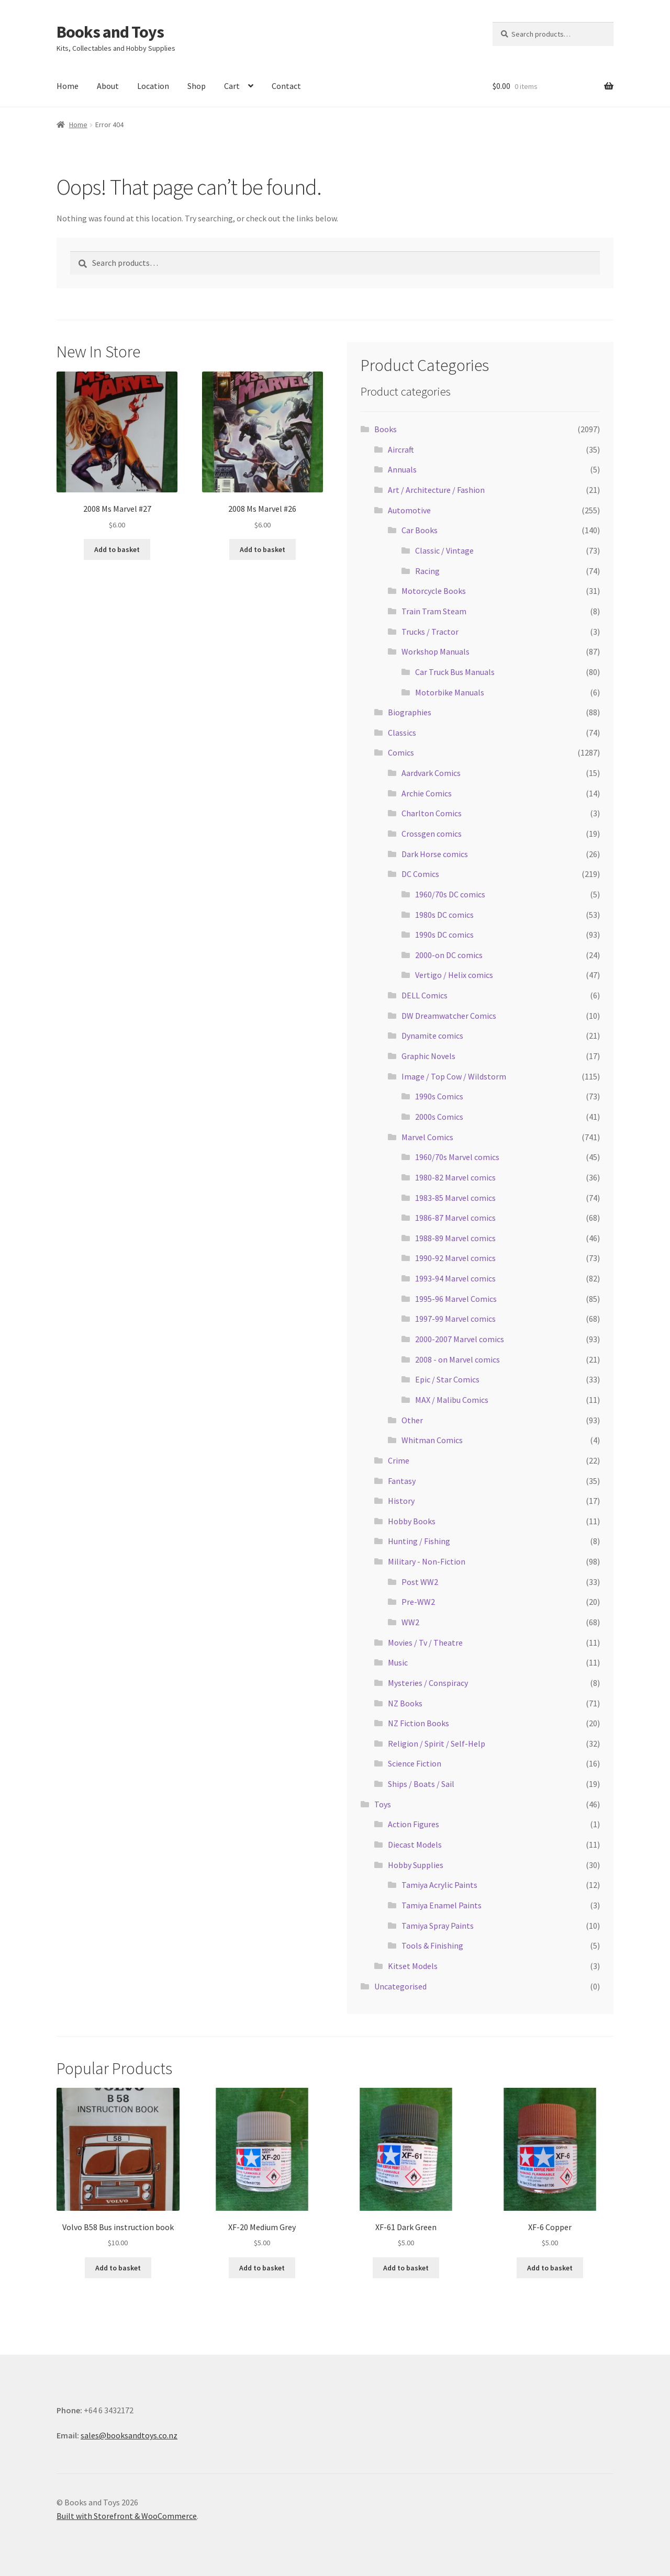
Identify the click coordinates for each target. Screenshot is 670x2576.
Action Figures (413, 1824)
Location (153, 86)
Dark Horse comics (434, 854)
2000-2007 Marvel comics (459, 1339)
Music (398, 1662)
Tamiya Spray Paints (437, 1925)
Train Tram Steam (433, 611)
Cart (232, 86)
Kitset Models (413, 1966)
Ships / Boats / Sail (421, 1784)
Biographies (409, 712)
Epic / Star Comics (447, 1379)
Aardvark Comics (431, 773)
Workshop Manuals (435, 651)
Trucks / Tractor (430, 631)
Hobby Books (412, 1521)
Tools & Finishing (432, 1945)
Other (412, 1420)
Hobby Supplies (415, 1865)
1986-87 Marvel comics (455, 1217)
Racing (427, 571)
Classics (402, 732)
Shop (196, 86)
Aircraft (401, 449)
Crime (398, 1460)
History (401, 1500)
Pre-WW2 (418, 1601)
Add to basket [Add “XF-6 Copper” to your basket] (550, 2268)
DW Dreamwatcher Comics (448, 1015)
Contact (286, 86)
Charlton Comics (431, 813)
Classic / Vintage (444, 550)
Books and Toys (110, 31)
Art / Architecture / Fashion (436, 490)
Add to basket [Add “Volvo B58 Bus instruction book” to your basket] (118, 2268)
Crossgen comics (431, 833)
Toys (382, 1804)
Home (68, 86)
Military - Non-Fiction (426, 1561)
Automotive (409, 510)
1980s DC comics (444, 914)
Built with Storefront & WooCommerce (127, 2516)
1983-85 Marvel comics (455, 1198)
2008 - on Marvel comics (457, 1359)
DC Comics (420, 874)
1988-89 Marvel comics (455, 1238)
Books (385, 429)
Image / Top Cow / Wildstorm (453, 1076)
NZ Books (405, 1703)
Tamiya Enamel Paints (441, 1905)
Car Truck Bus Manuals (455, 672)
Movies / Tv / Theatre (425, 1642)
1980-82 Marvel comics (455, 1177)
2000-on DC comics (449, 955)
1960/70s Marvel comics (457, 1157)
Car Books (419, 530)
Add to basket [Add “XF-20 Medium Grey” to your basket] (262, 2268)
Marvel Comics (427, 1137)
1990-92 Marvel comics (455, 1258)
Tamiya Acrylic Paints (439, 1885)
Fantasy (402, 1481)
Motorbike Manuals (449, 692)
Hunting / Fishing (419, 1541)
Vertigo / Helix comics (454, 975)
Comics (401, 752)
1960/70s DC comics (450, 894)
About (108, 86)
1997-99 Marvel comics (455, 1318)
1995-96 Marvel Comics (456, 1298)
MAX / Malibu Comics (451, 1399)
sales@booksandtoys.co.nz (129, 2435)
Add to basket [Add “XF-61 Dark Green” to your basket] (406, 2268)
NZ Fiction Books (418, 1723)
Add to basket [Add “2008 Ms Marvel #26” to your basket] (262, 549)
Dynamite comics (432, 1035)
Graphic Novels (428, 1056)
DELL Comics (424, 995)
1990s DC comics (444, 934)
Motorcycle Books (433, 591)
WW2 (410, 1622)
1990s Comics (439, 1096)
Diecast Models (415, 1844)
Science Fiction (414, 1763)
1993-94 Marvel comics (455, 1278)
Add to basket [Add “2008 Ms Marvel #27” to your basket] (117, 549)
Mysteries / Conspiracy (428, 1683)
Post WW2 (419, 1582)
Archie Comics (426, 793)
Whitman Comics (432, 1440)
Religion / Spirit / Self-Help (436, 1743)
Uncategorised (400, 1986)
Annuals (402, 469)
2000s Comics (439, 1116)
